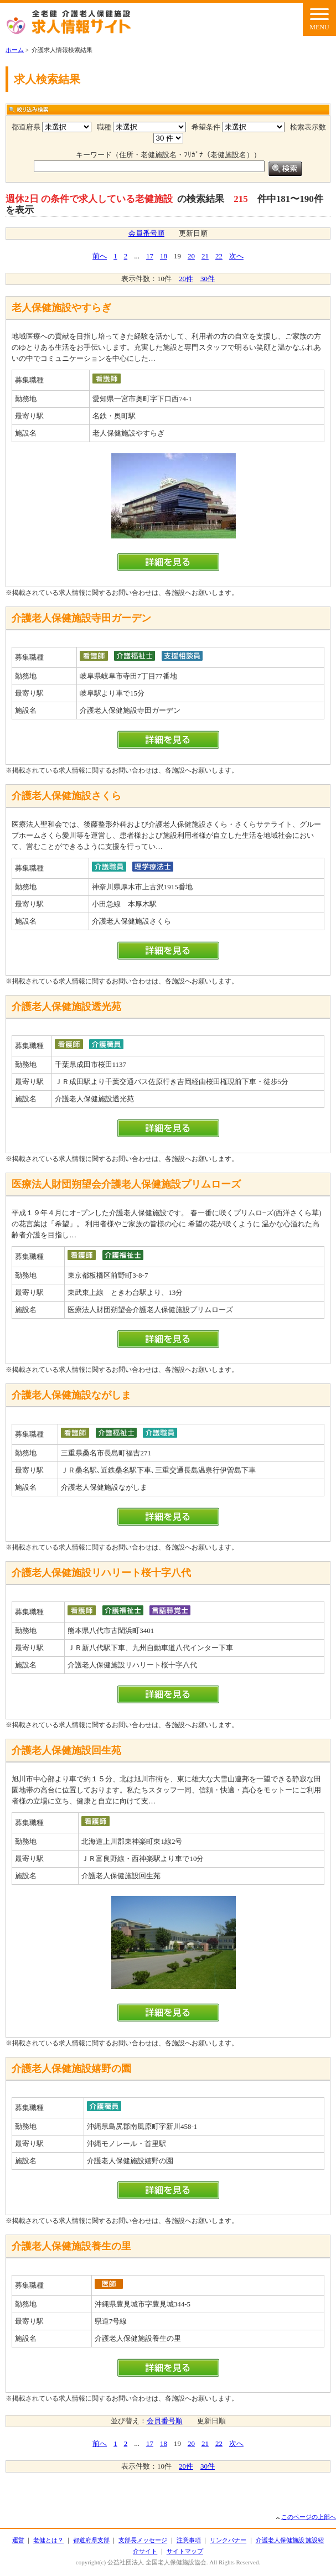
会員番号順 (146, 233)
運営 (18, 2540)
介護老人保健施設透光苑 (66, 1006)
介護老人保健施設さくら (66, 795)
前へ (99, 256)
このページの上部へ (308, 2516)
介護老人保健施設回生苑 (66, 1750)
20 (191, 256)
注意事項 (189, 2540)
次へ (236, 256)
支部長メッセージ (142, 2540)
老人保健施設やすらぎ (61, 307)
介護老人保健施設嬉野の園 (71, 2068)
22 (219, 256)
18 (163, 256)
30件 (207, 278)
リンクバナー (228, 2540)
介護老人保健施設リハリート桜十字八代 (101, 1572)
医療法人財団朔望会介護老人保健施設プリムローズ (126, 1184)
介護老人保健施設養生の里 (71, 2246)
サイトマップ (185, 2551)
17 (149, 256)
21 (205, 256)
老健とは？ (48, 2540)
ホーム (15, 49)
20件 (186, 278)
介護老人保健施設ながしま (71, 1395)
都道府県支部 (91, 2540)
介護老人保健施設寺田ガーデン (81, 618)
